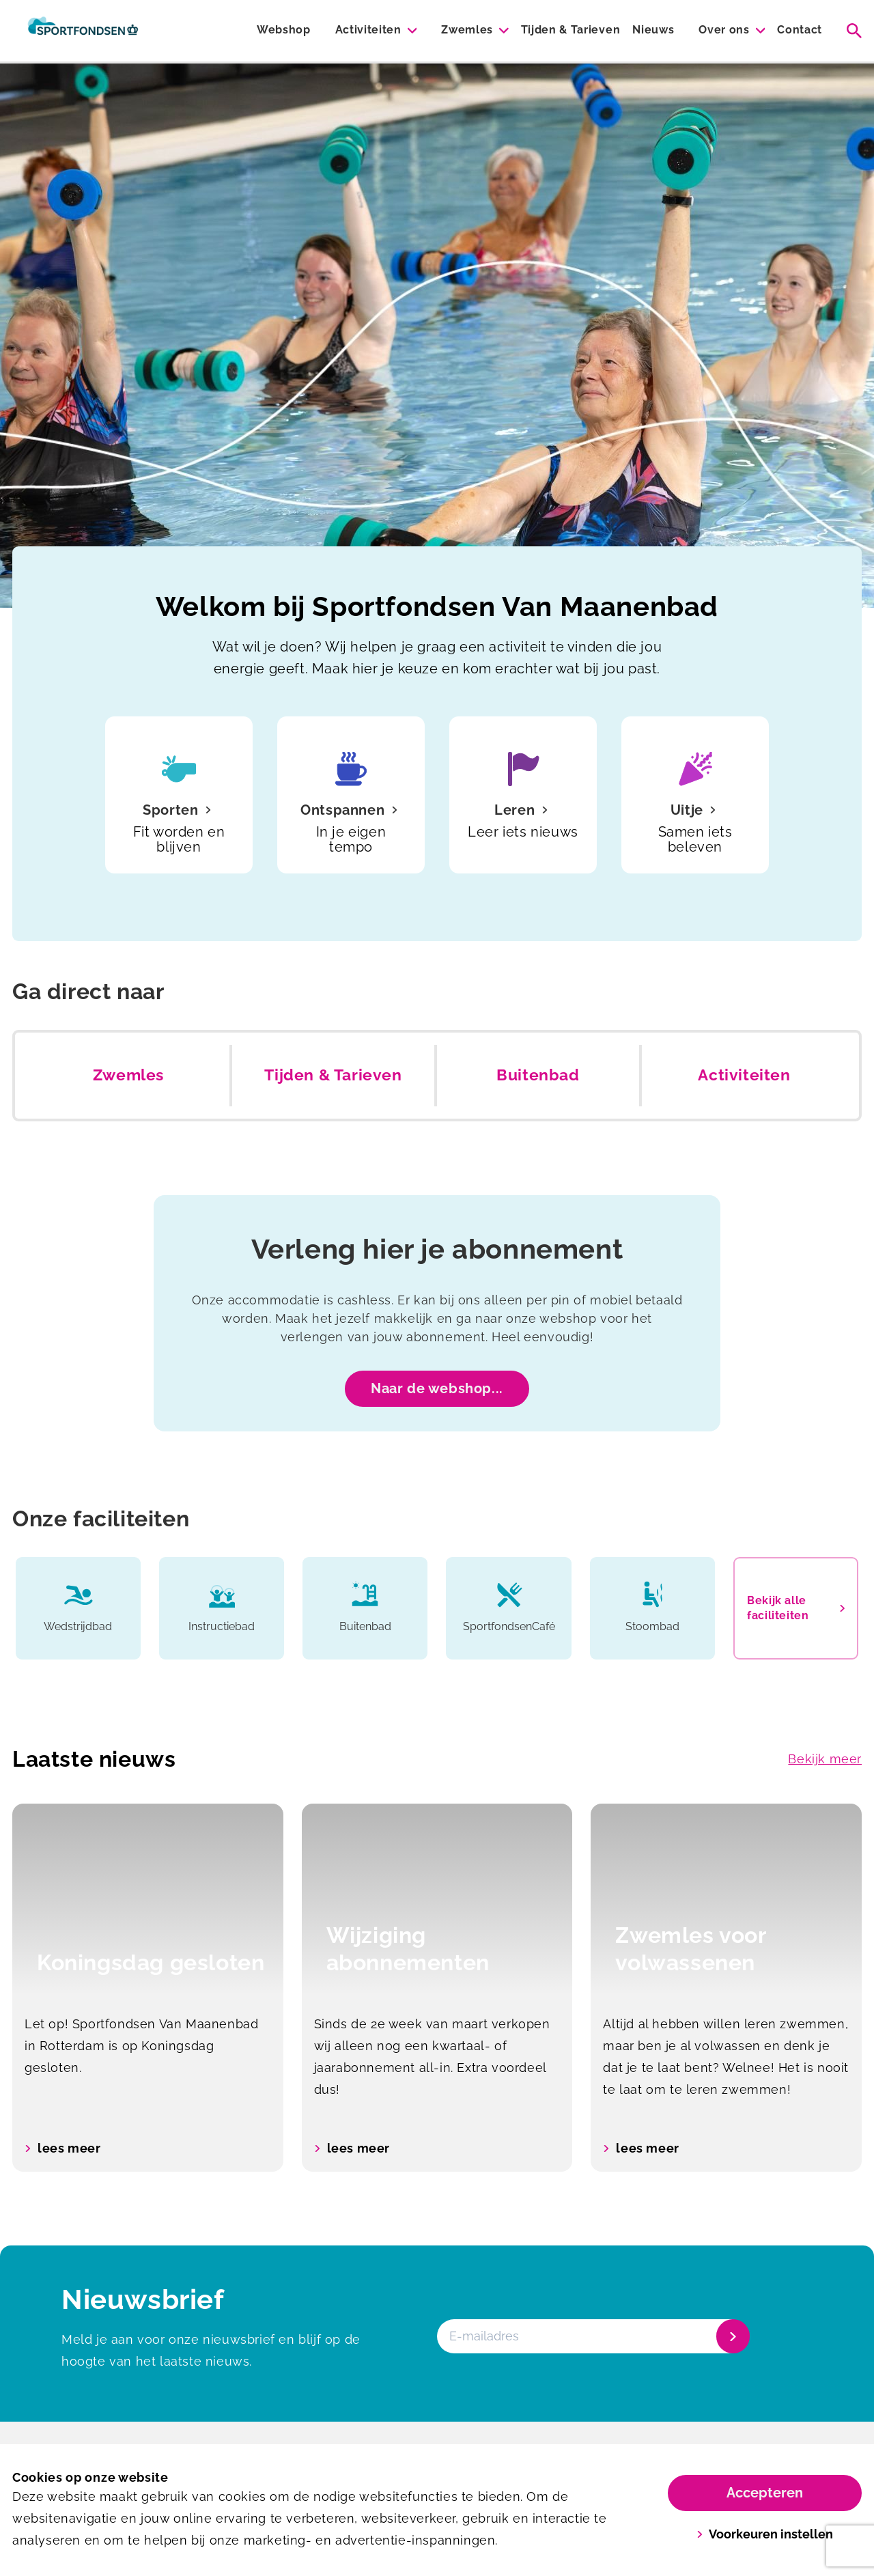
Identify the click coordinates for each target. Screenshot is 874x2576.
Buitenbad (537, 1075)
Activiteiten (368, 29)
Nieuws (653, 29)
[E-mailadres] (592, 2336)
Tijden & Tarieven (571, 29)
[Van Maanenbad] (83, 30)
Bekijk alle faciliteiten (796, 1608)
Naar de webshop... (437, 1388)
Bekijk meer (825, 1759)
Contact (799, 29)
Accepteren (765, 2492)
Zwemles (467, 29)
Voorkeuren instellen (765, 2534)
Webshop (284, 29)
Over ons (724, 29)
